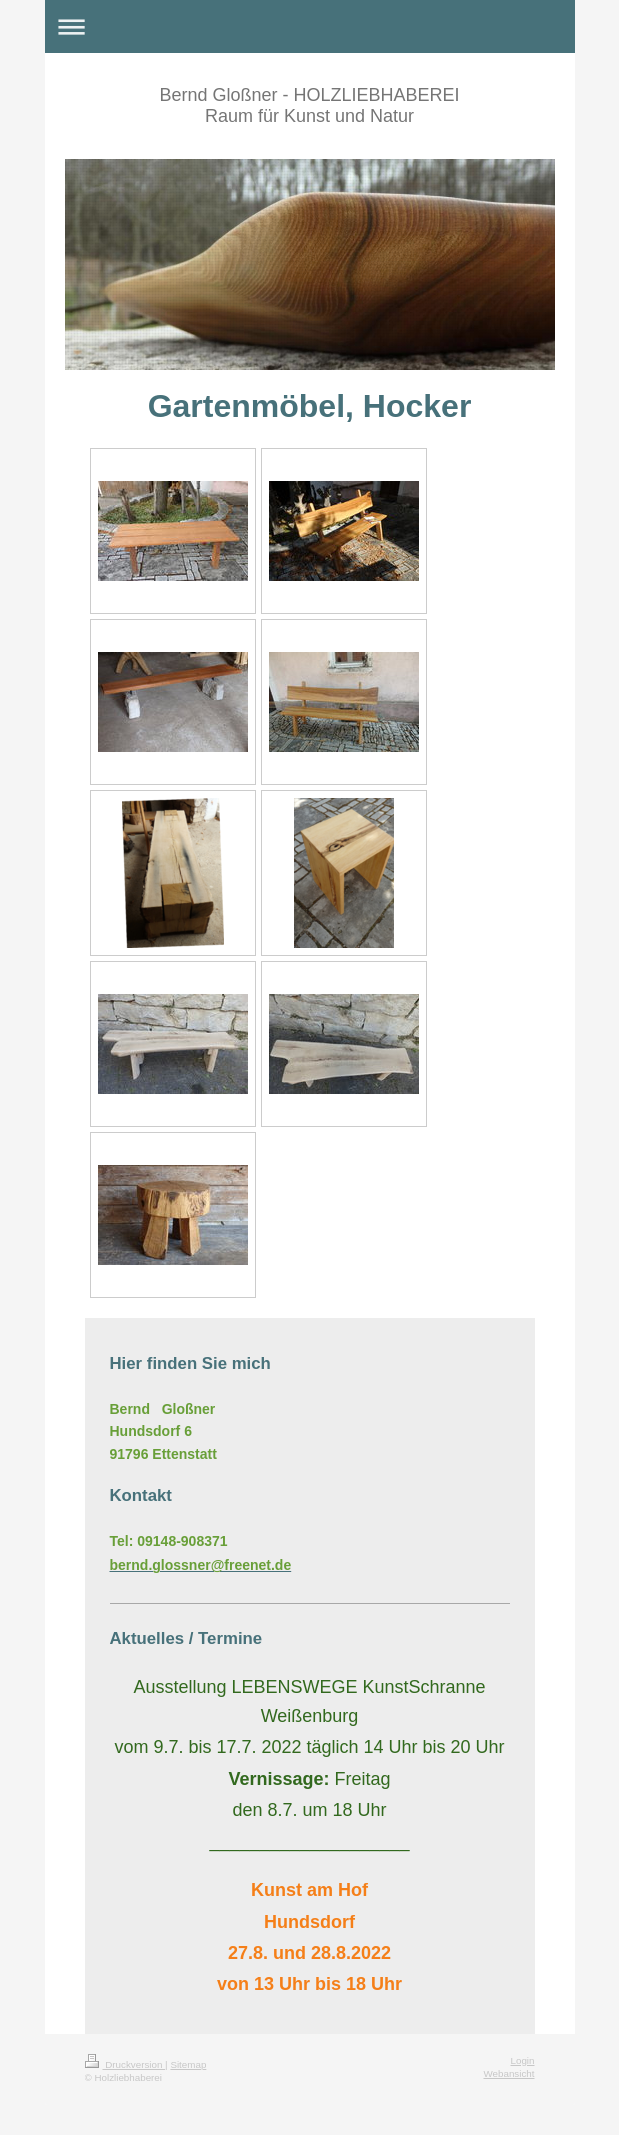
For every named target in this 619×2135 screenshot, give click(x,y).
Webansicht (508, 2073)
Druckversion (125, 2064)
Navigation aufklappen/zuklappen (310, 26)
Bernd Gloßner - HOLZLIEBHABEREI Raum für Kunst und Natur (309, 105)
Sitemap (188, 2064)
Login (523, 2060)
